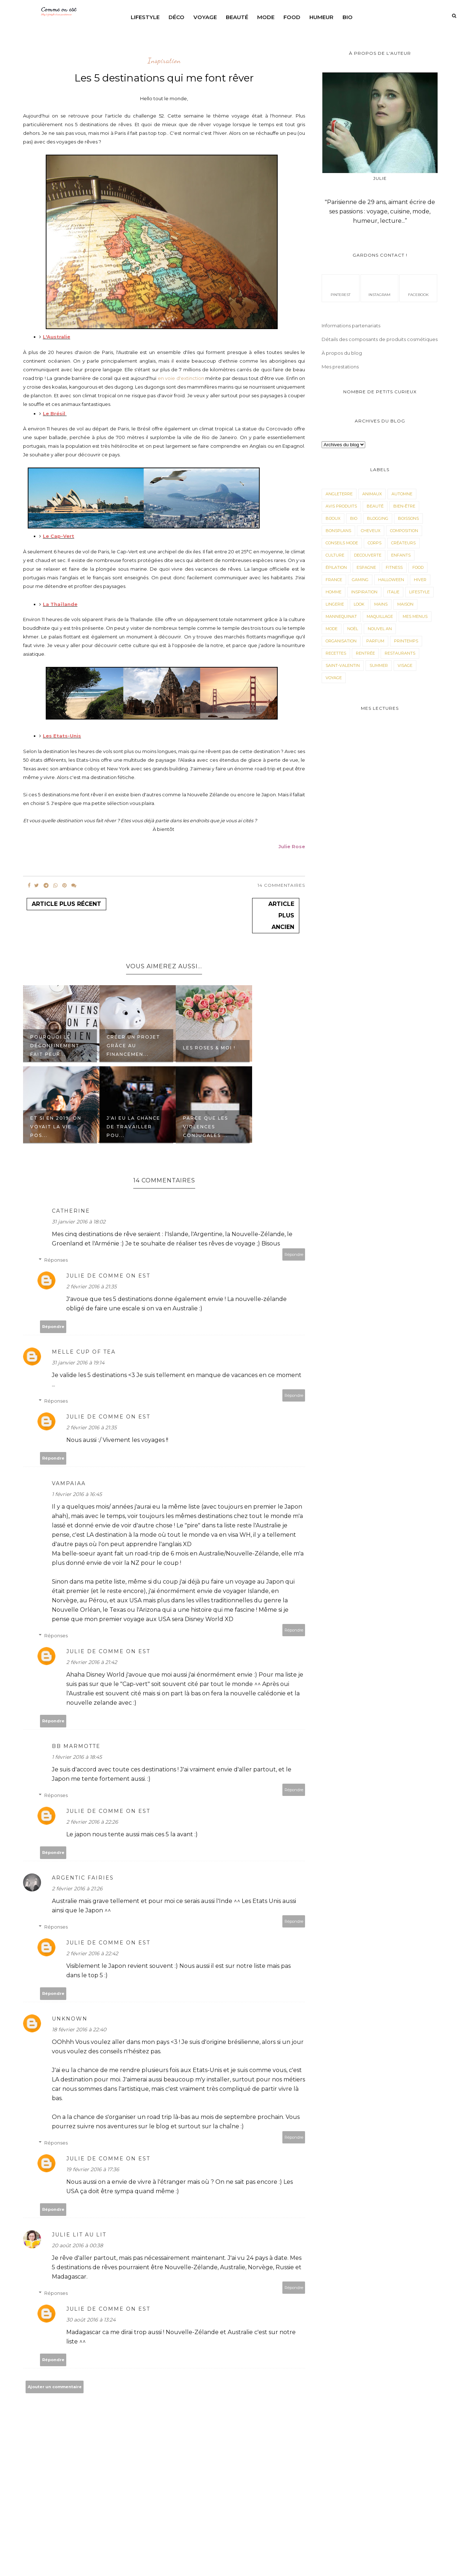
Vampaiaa (69, 1483)
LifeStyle (419, 591)
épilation (336, 567)
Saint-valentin (343, 665)
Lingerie (335, 604)
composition (404, 530)
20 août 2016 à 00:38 (77, 2245)
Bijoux (333, 518)
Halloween (391, 579)
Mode (265, 17)
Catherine (71, 1211)
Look (359, 604)
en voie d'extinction (181, 378)
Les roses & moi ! (209, 1047)
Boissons (408, 518)
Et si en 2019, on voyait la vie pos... (55, 1126)
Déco (176, 17)
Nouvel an (380, 628)
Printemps (406, 640)
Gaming (360, 579)
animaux (372, 493)
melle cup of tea (84, 1352)
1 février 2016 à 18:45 (77, 1757)
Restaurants (400, 653)
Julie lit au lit (79, 2234)
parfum (375, 640)
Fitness (394, 567)
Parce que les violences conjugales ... (205, 1126)
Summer (379, 665)
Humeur (321, 17)
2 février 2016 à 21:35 (91, 1286)
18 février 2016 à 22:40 (79, 2029)
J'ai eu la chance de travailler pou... (133, 1126)
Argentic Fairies (83, 1878)
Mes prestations (340, 366)
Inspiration (164, 61)
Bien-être (404, 506)
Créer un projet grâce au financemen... (133, 1045)
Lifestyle (145, 17)
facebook (418, 287)
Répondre (294, 1254)
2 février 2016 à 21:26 (77, 1888)
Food (291, 17)
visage (405, 665)
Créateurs (403, 542)
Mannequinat (341, 616)
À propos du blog (342, 353)
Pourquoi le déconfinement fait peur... (55, 1045)
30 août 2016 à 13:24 (91, 2319)
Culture (335, 555)
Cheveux (370, 530)
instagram (379, 287)
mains (381, 604)
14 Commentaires (281, 885)
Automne (401, 493)
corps (374, 542)
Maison (405, 604)
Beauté (237, 17)
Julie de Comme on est (108, 1275)
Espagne (366, 567)
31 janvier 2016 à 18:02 (79, 1221)
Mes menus (415, 616)
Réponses (56, 1260)
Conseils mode (342, 542)
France (334, 579)
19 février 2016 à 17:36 (92, 2169)
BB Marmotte (76, 1746)
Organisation (341, 640)
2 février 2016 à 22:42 (92, 1953)
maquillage (380, 616)
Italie (393, 591)
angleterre (339, 493)
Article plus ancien (281, 915)
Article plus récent (66, 903)
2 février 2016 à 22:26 (92, 1822)
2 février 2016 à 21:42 (91, 1662)
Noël (352, 628)
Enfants (401, 555)
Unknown (70, 2018)
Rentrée (365, 653)
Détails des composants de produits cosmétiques (380, 339)
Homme (333, 591)
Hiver (420, 579)
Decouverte (367, 555)
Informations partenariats (351, 325)
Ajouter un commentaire (55, 2386)
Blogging (377, 518)
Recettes (336, 653)
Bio (348, 17)
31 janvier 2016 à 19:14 (78, 1362)
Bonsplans (338, 530)
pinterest (340, 287)
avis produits (341, 506)
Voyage (205, 17)
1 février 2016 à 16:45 (77, 1494)
